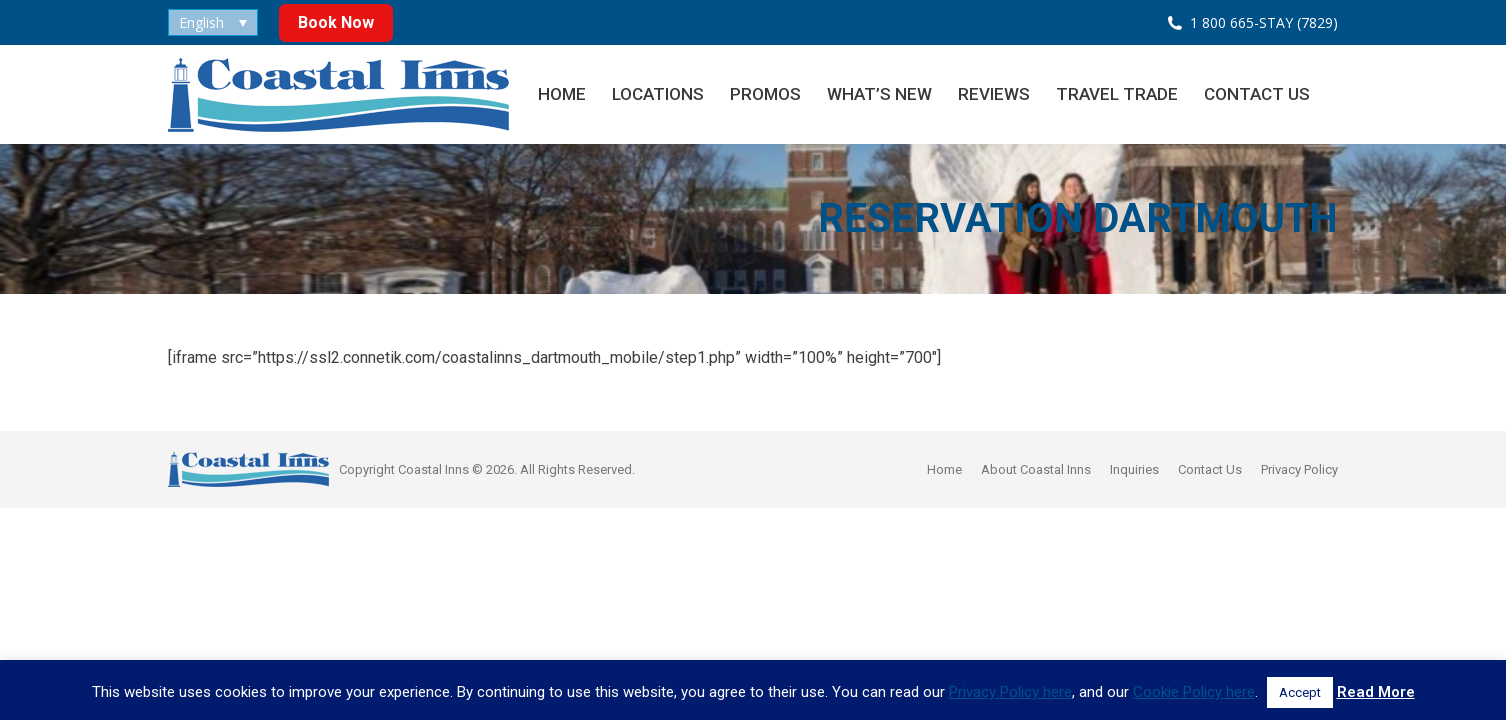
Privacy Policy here (1010, 692)
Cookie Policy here (1194, 692)
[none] (213, 22)
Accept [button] (1300, 692)
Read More (1376, 692)
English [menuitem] (201, 22)
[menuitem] (213, 22)
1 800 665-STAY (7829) (1264, 22)
